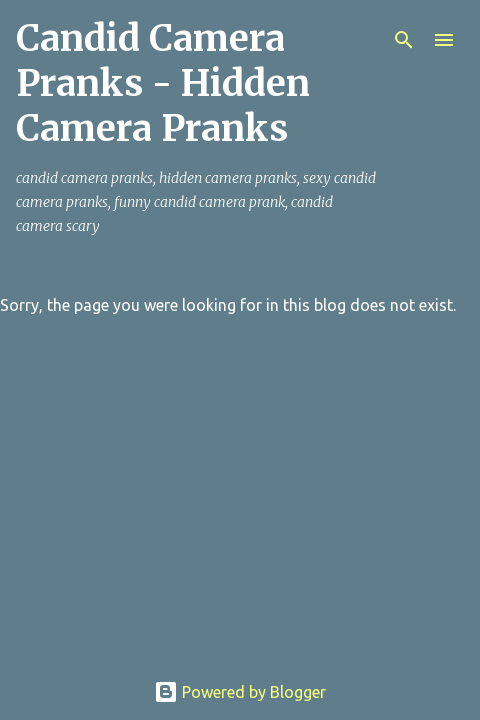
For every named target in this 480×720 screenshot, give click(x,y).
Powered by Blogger (240, 692)
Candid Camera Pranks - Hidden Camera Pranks (163, 83)
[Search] (404, 40)
